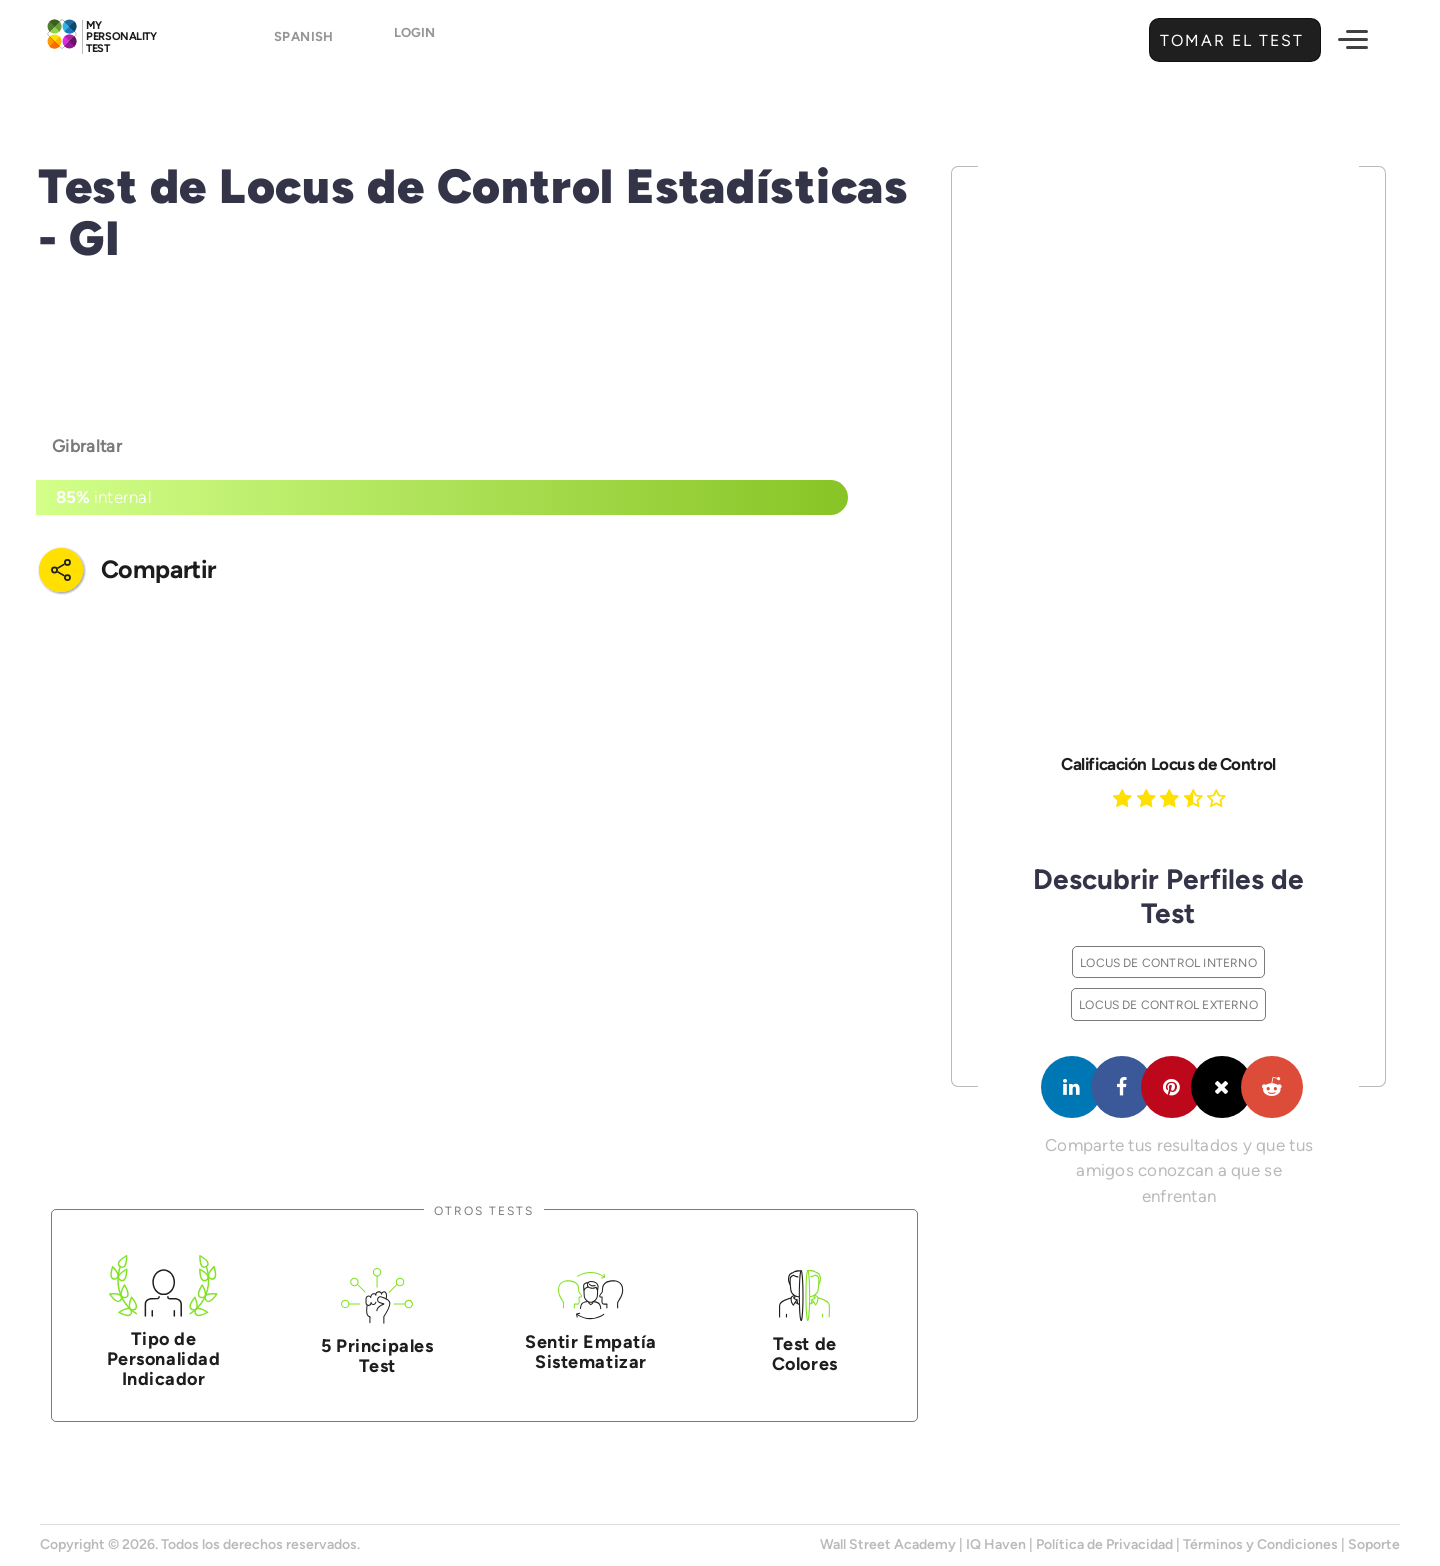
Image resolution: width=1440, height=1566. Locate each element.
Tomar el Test (1229, 40)
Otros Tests (484, 1210)
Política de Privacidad (1104, 1544)
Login (432, 41)
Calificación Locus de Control (1168, 764)
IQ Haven (996, 1544)
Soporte (1374, 1544)
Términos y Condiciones (1260, 1544)
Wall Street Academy (888, 1544)
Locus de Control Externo (1168, 1004)
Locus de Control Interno (1168, 962)
